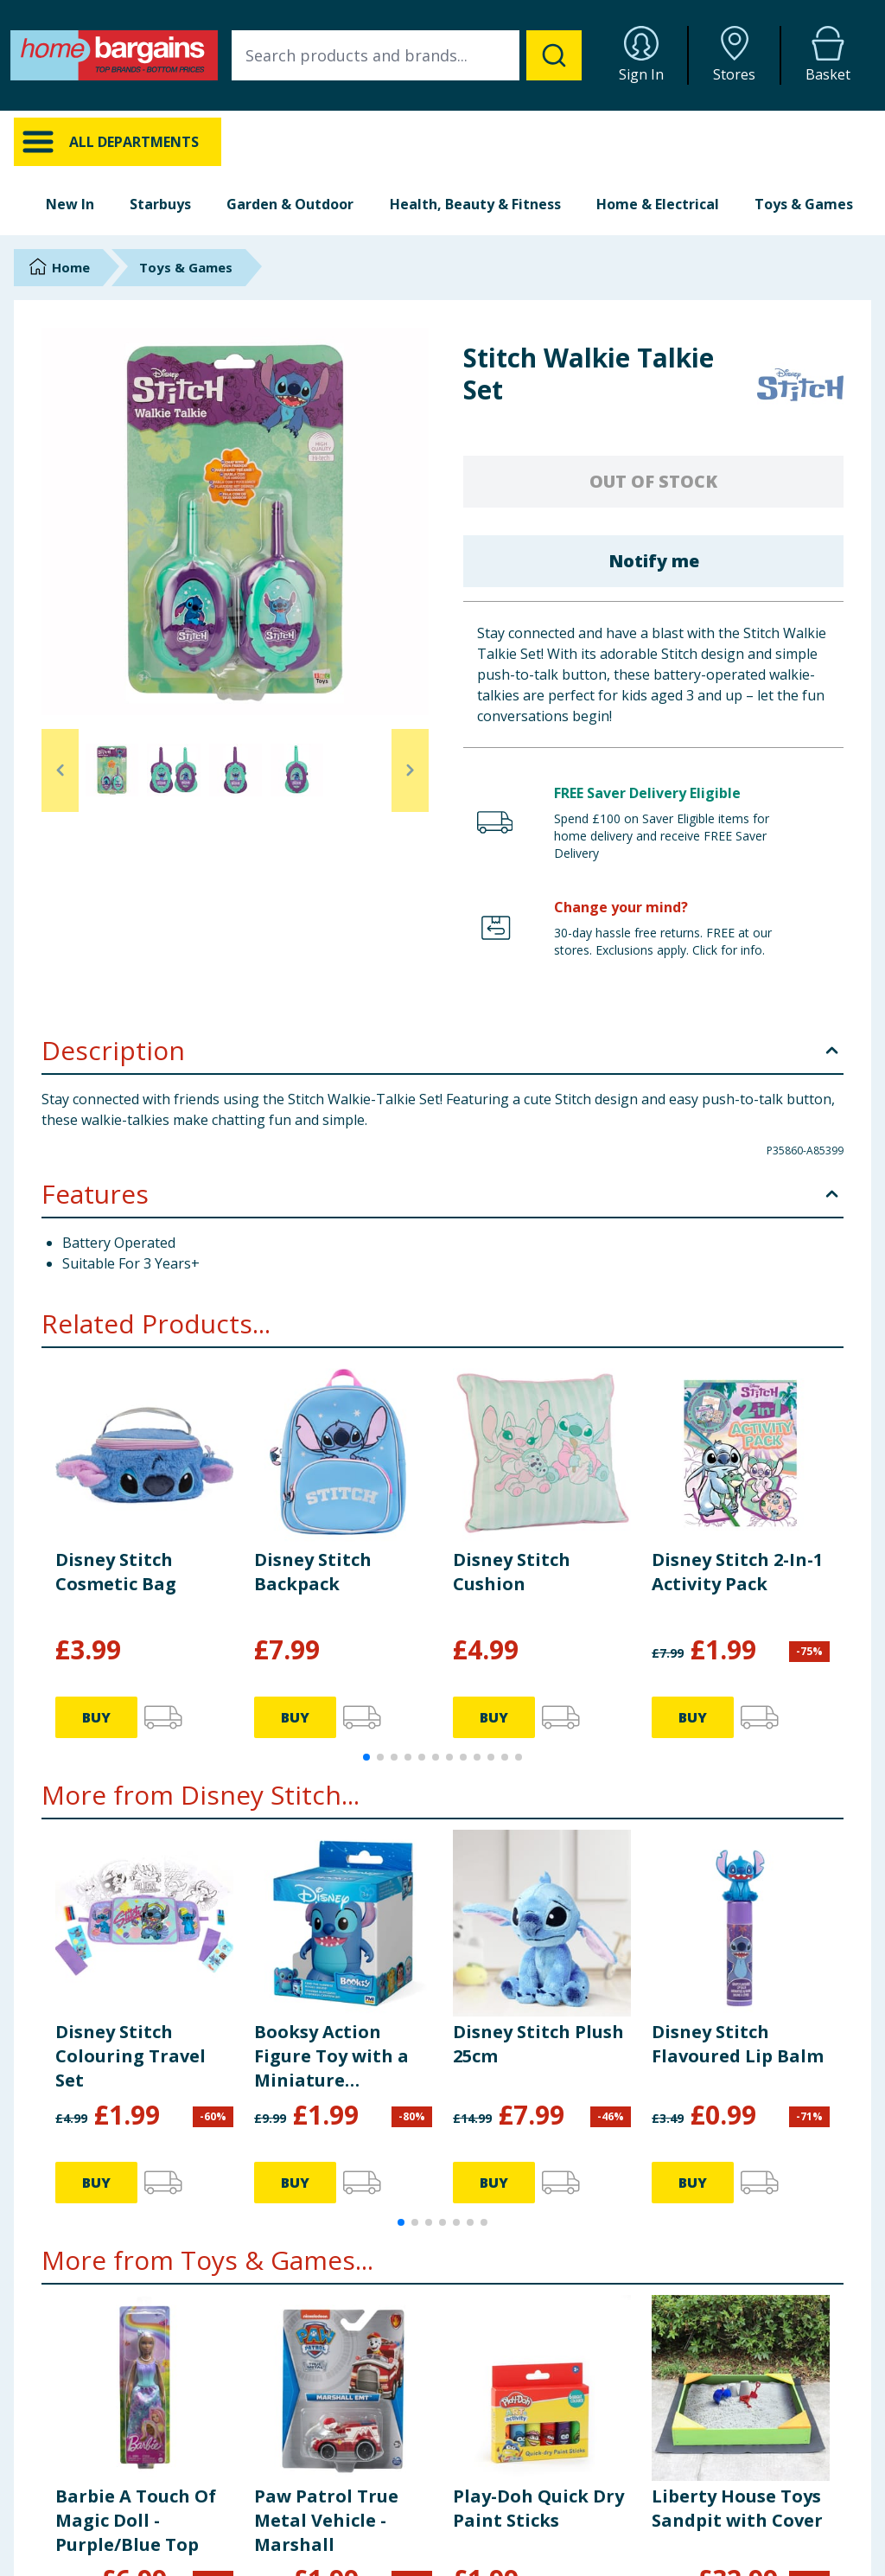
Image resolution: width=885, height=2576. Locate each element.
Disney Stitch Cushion (511, 1571)
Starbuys (160, 204)
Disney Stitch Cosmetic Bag (115, 1571)
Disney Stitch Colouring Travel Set (130, 2056)
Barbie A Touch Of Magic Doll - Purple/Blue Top (135, 2520)
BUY (96, 1717)
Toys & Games (803, 204)
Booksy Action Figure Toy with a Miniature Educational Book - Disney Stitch (338, 2056)
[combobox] (407, 55)
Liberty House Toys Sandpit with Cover (737, 2508)
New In (70, 204)
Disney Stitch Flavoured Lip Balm (738, 2044)
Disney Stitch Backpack (313, 1571)
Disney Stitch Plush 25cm (538, 2044)
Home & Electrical (657, 204)
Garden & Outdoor (289, 204)
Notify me (653, 560)
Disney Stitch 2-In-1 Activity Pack (737, 1571)
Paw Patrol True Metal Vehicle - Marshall (326, 2520)
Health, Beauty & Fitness (475, 204)
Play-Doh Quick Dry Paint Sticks (538, 2508)
